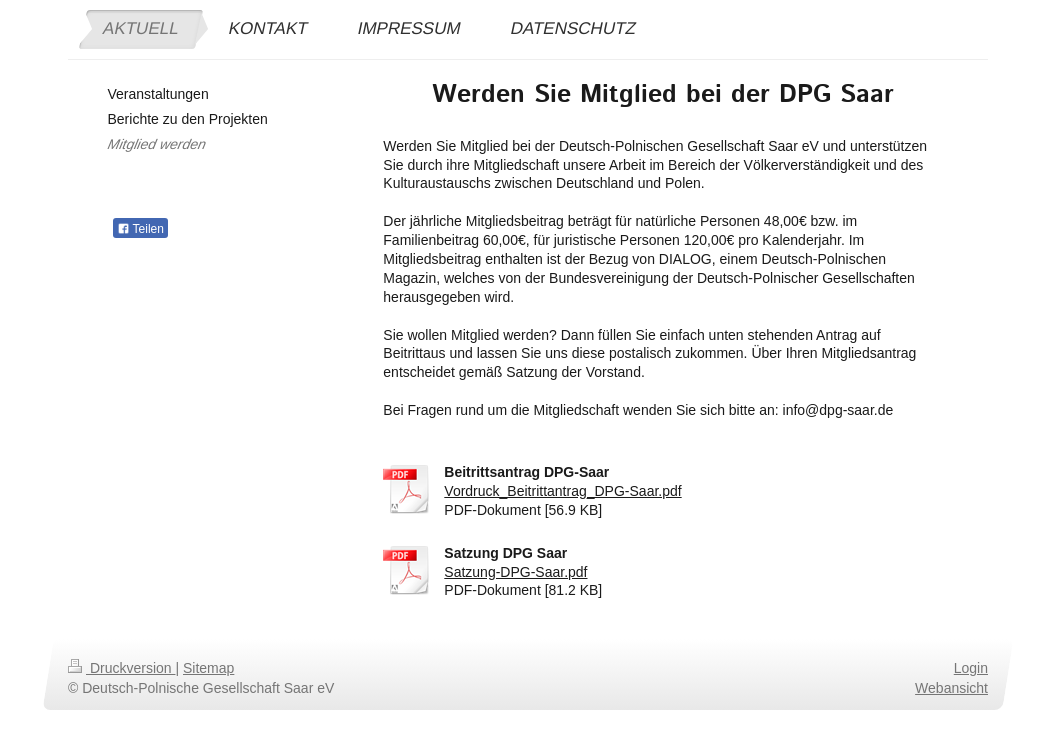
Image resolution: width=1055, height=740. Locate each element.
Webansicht (951, 688)
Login (970, 668)
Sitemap (208, 668)
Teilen (140, 229)
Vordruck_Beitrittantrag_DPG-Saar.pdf (562, 491)
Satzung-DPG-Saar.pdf (515, 572)
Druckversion (121, 668)
